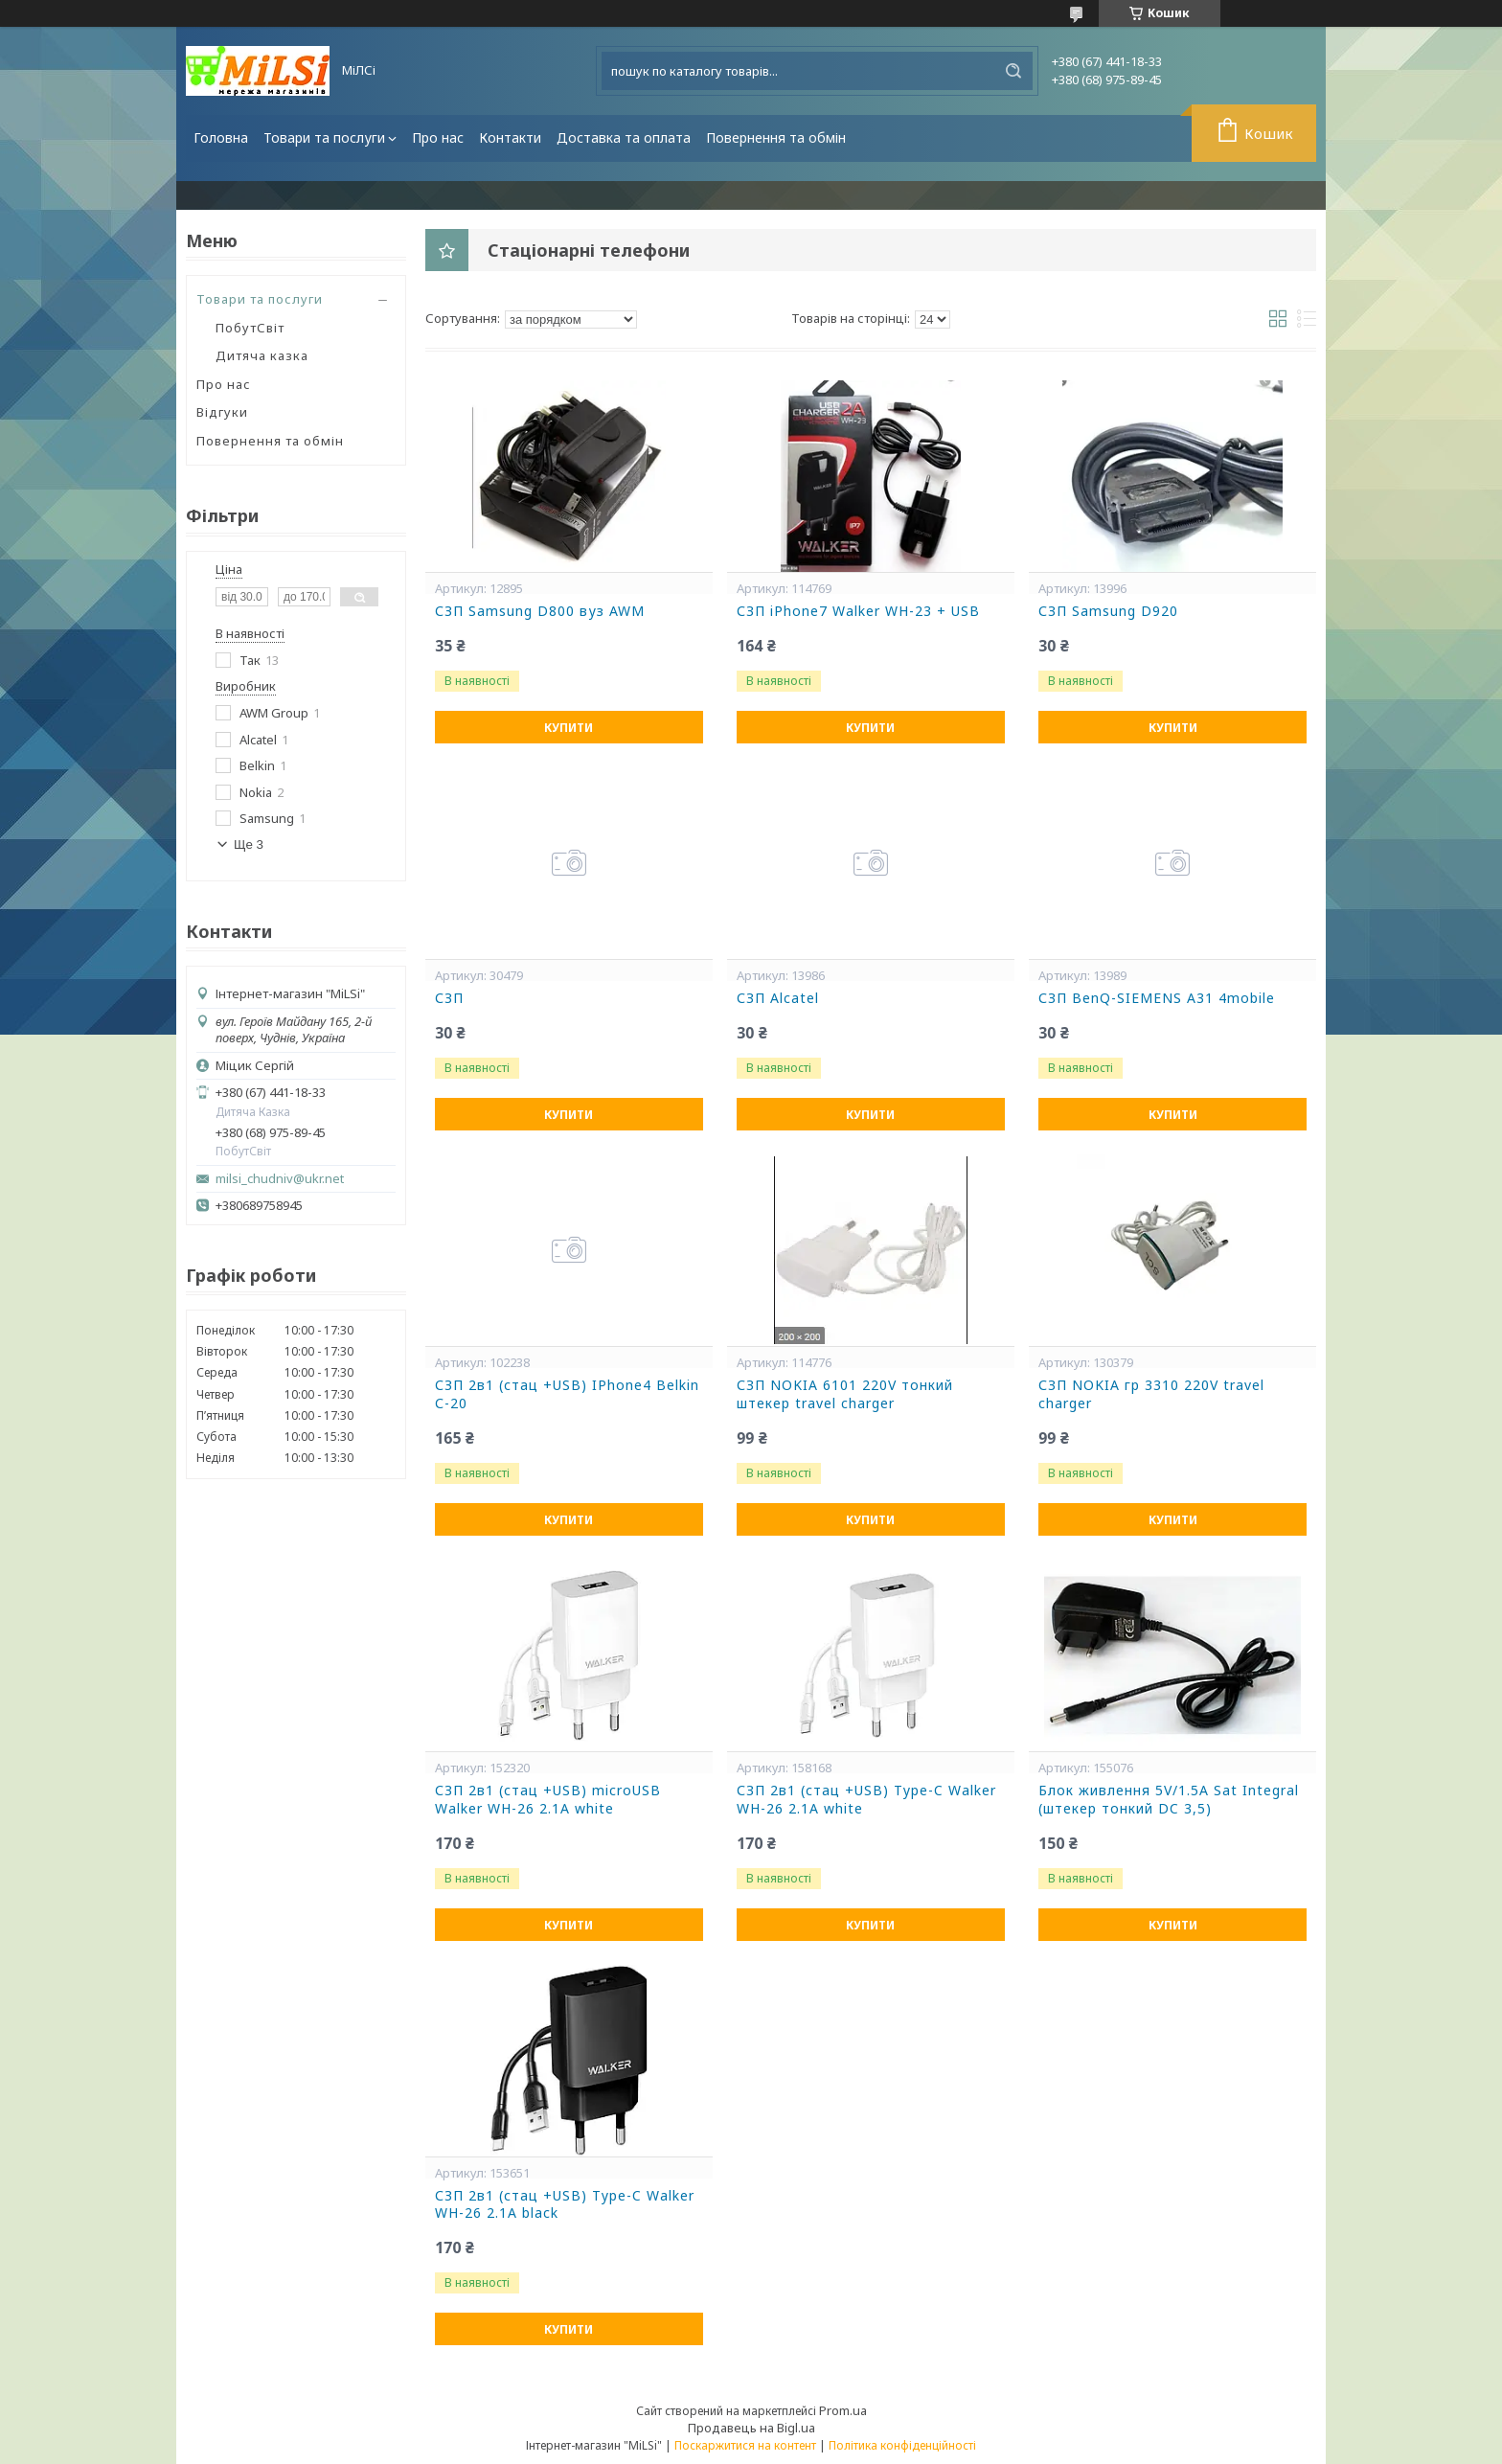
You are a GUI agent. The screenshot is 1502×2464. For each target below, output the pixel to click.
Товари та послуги (324, 137)
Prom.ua (843, 2410)
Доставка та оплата (624, 137)
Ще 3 (248, 844)
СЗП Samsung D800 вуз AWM (540, 611)
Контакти (510, 137)
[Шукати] (1013, 71)
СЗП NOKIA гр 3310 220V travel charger (1151, 1394)
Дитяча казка (262, 355)
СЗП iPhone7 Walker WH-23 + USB (858, 611)
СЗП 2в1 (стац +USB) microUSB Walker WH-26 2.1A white (548, 1799)
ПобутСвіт (250, 327)
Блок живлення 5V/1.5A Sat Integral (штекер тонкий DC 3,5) (1168, 1799)
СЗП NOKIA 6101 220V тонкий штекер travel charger (845, 1394)
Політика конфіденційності (902, 2445)
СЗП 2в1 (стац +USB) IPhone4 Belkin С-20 (567, 1394)
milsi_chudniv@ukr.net (280, 1179)
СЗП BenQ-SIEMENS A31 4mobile (1156, 998)
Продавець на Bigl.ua (751, 2427)
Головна (220, 137)
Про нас (438, 137)
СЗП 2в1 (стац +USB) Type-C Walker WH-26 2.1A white (866, 1799)
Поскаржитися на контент (745, 2445)
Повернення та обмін (776, 137)
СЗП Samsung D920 (1108, 611)
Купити (568, 727)
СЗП (449, 998)
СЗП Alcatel (778, 998)
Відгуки (222, 412)
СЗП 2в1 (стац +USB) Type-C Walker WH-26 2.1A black (564, 2205)
